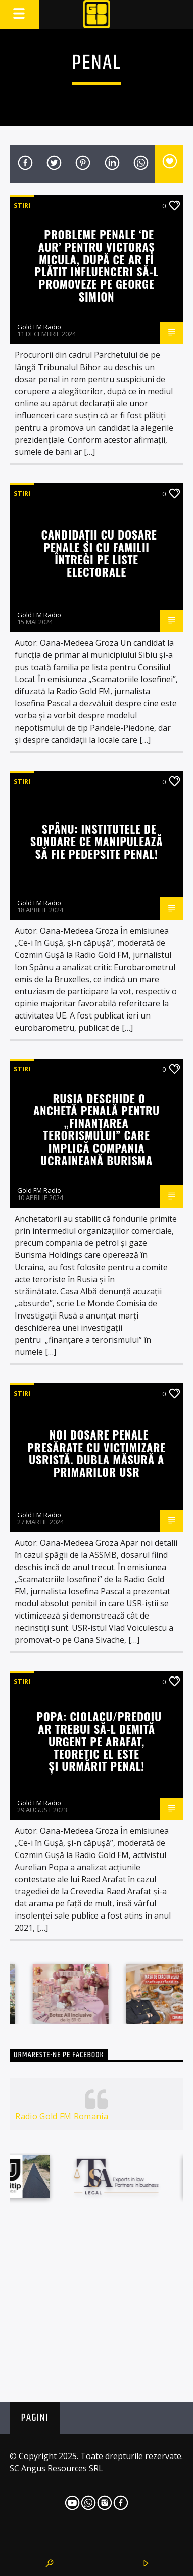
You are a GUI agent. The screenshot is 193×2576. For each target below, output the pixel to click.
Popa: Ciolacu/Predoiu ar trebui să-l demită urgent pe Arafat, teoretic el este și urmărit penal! (98, 1741)
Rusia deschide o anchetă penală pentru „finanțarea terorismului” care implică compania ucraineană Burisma (96, 1129)
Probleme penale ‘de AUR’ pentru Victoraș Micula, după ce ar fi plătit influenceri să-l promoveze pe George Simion (96, 265)
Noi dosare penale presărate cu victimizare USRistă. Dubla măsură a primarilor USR (96, 1453)
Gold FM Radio (39, 326)
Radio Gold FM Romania (61, 2116)
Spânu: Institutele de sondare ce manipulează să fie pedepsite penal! (96, 841)
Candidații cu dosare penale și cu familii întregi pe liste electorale (99, 553)
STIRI (22, 205)
